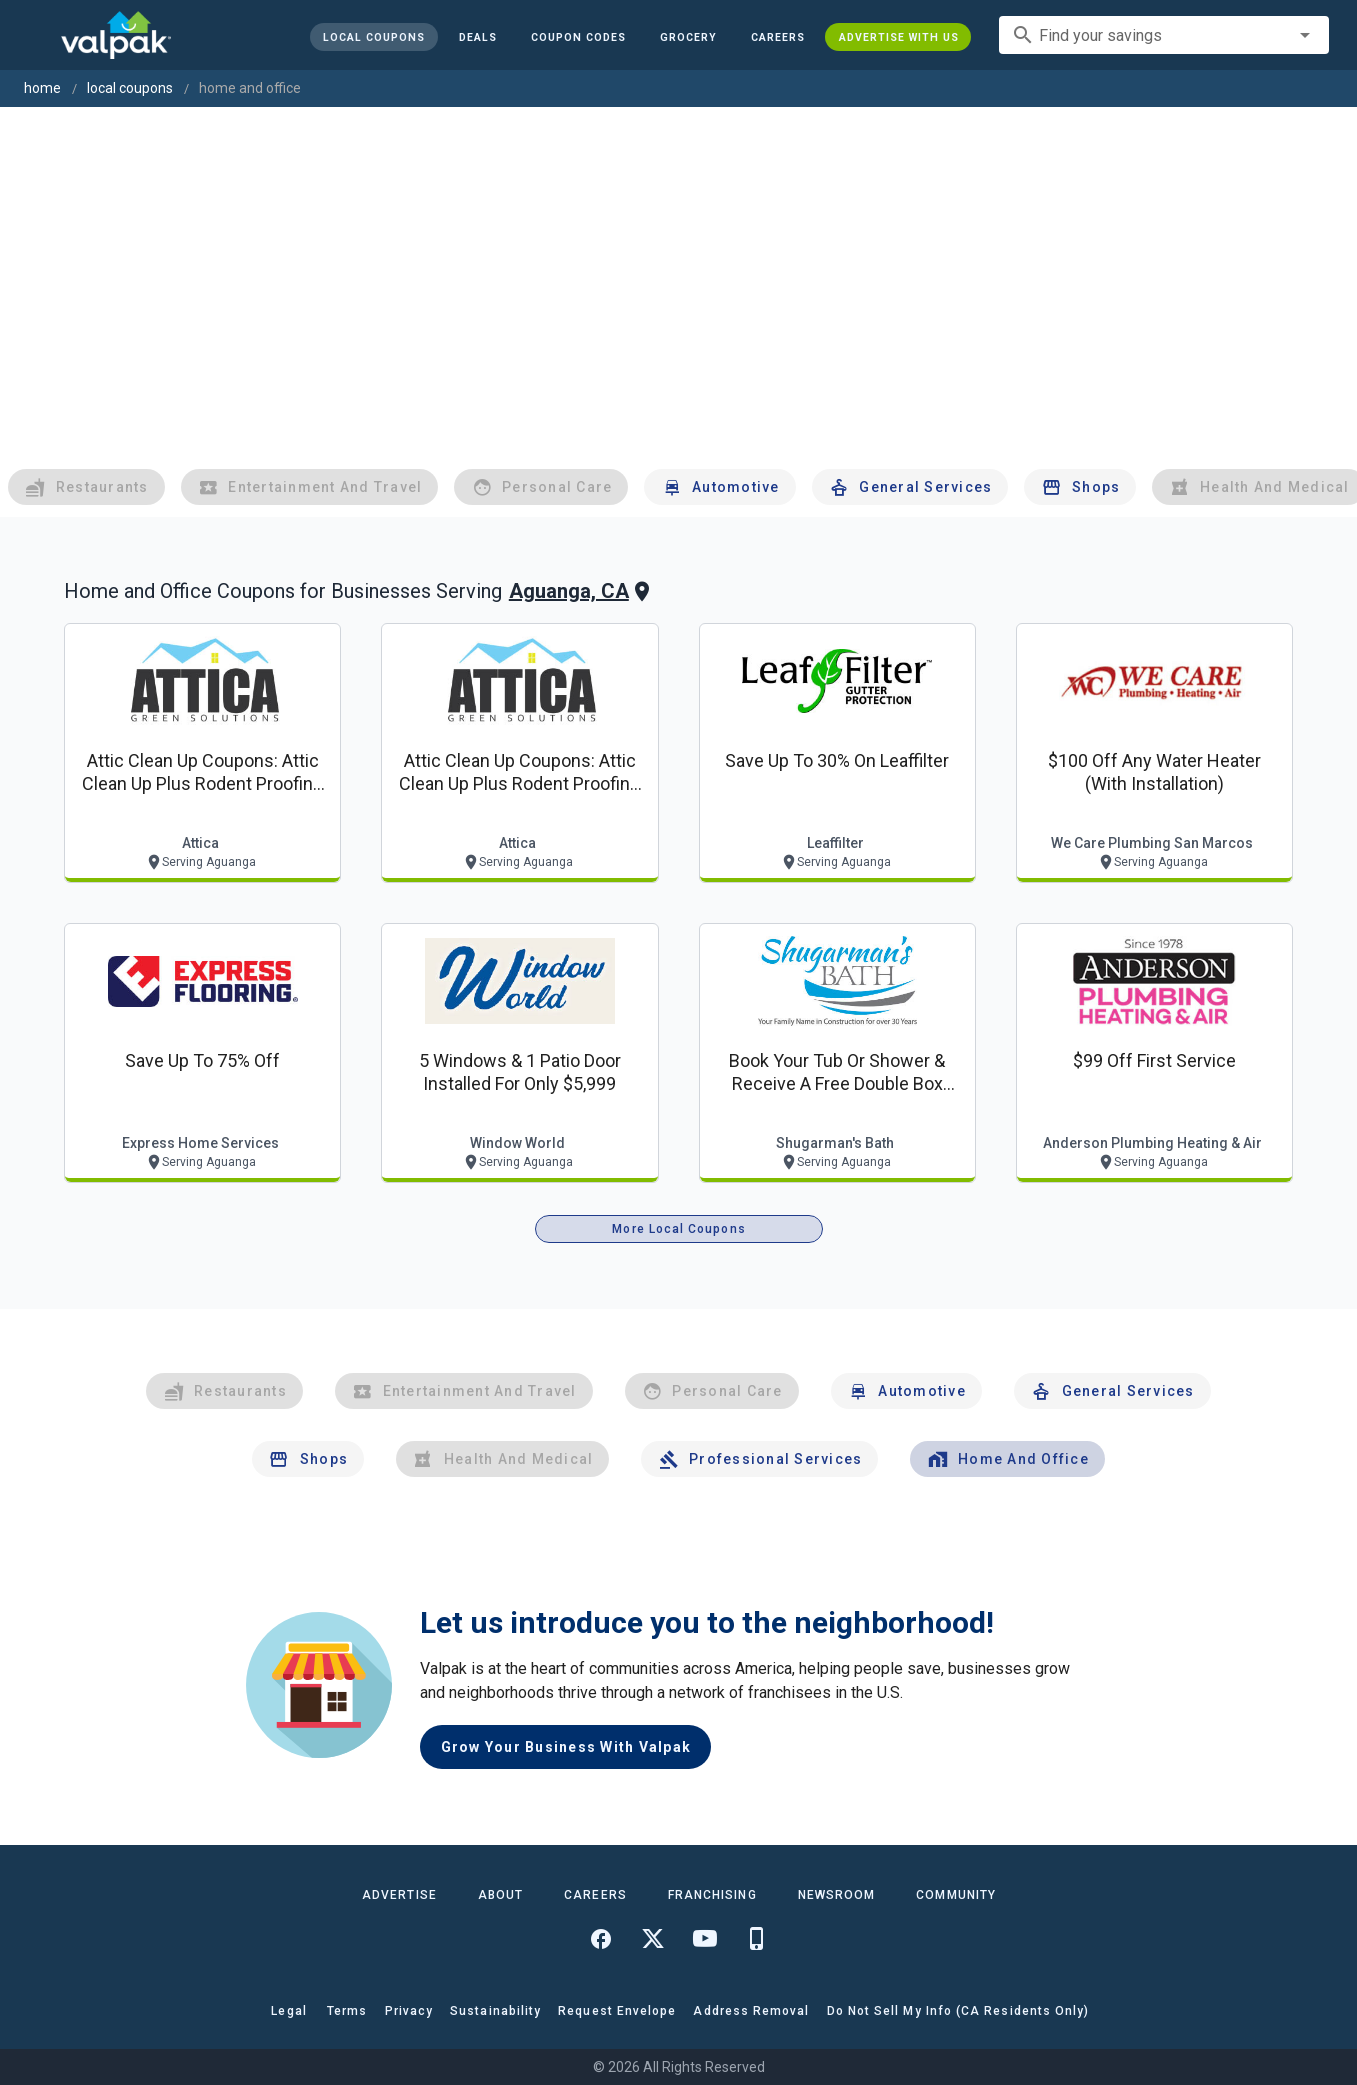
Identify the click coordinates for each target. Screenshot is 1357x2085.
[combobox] (1164, 35)
